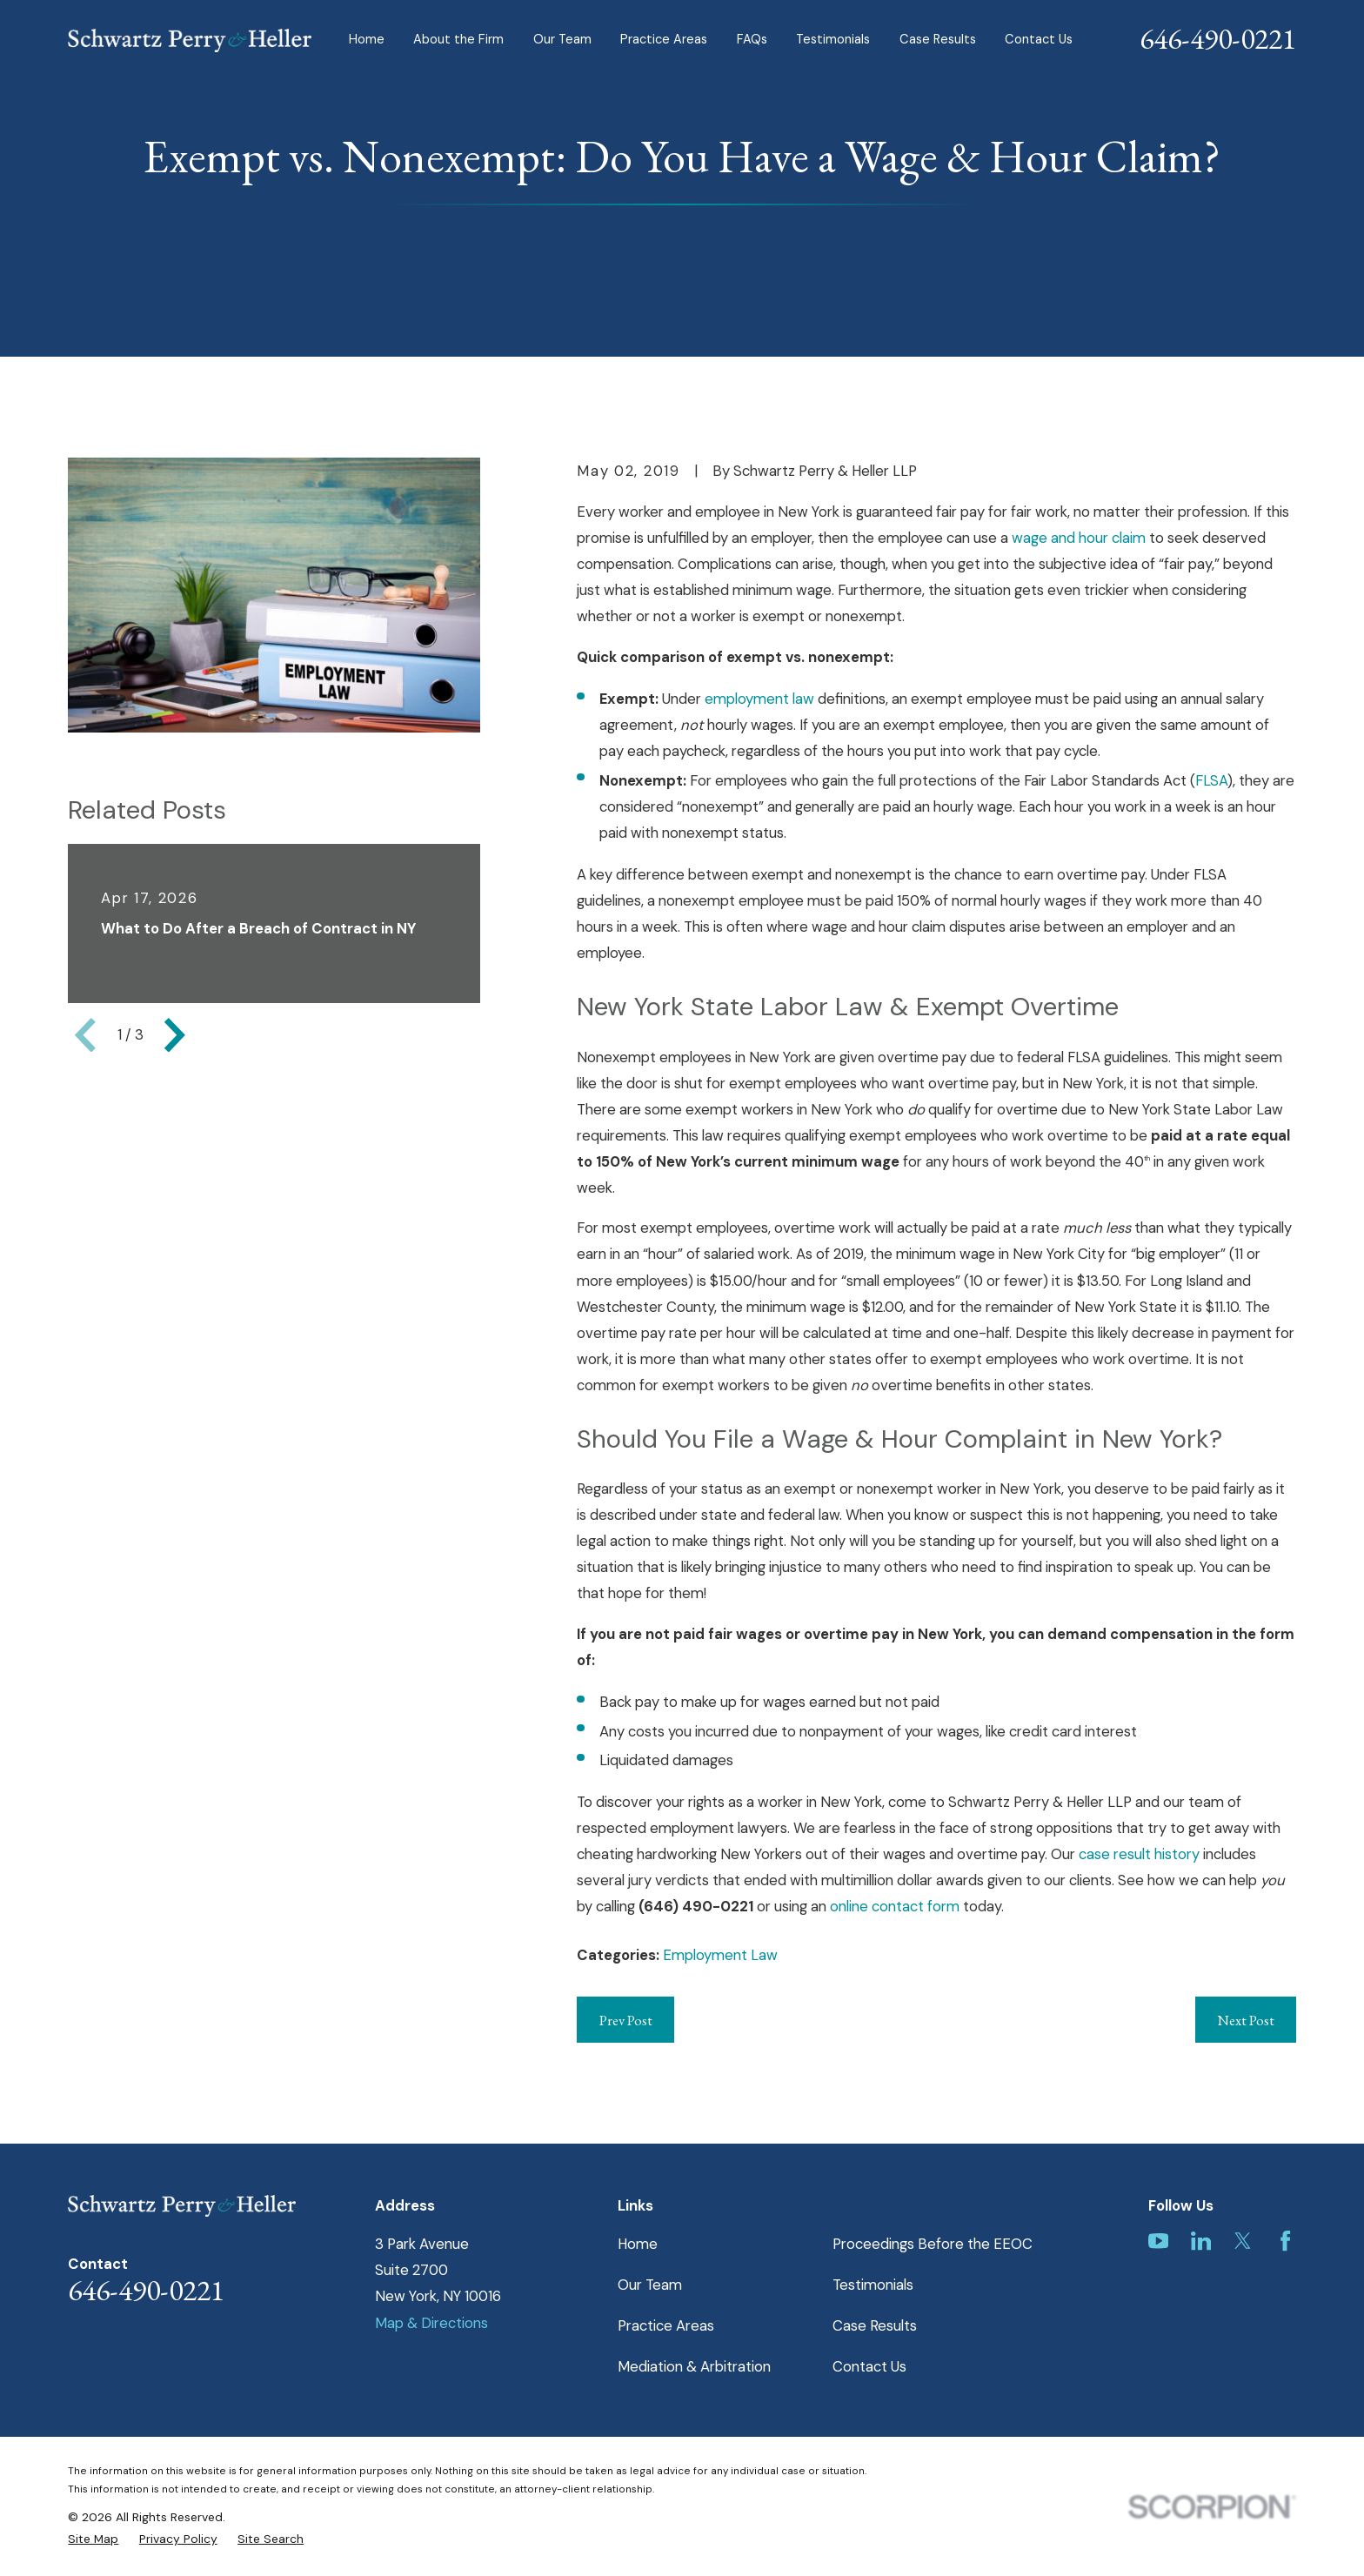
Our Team (650, 2284)
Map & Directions (431, 2322)
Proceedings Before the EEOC (932, 2243)
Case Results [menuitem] (937, 39)
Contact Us (869, 2366)
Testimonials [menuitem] (833, 39)
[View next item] (174, 1035)
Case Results (874, 2325)
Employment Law (720, 1954)
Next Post (1245, 2020)
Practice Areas (666, 2325)
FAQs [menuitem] (752, 39)
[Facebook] (1285, 2241)
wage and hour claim (1079, 537)
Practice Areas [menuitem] (663, 39)
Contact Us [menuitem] (1039, 39)
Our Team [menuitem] (562, 39)
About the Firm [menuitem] (458, 39)
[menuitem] (93, 2539)
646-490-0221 (1218, 38)
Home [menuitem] (366, 39)
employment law (759, 698)
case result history (1139, 1853)
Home (638, 2243)
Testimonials (872, 2284)
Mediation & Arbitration (694, 2366)
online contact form (894, 1906)
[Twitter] (1243, 2241)
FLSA (1211, 780)
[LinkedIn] (1201, 2241)
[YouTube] (1158, 2241)
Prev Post (625, 2020)
